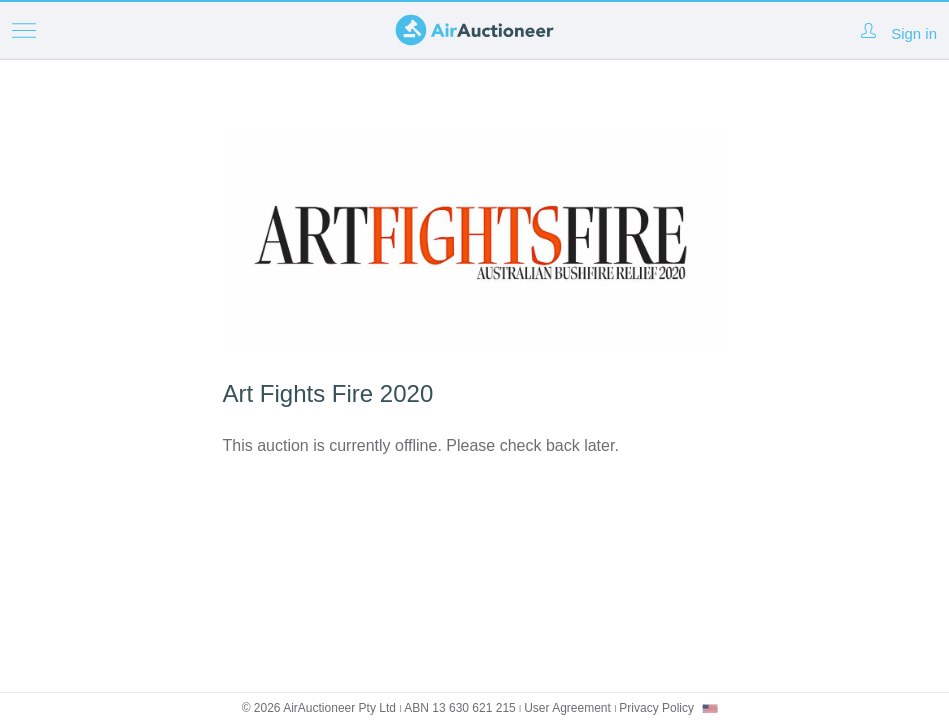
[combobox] (710, 708)
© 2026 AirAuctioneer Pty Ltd (319, 708)
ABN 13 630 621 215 (459, 708)
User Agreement (567, 708)
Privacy (656, 708)
